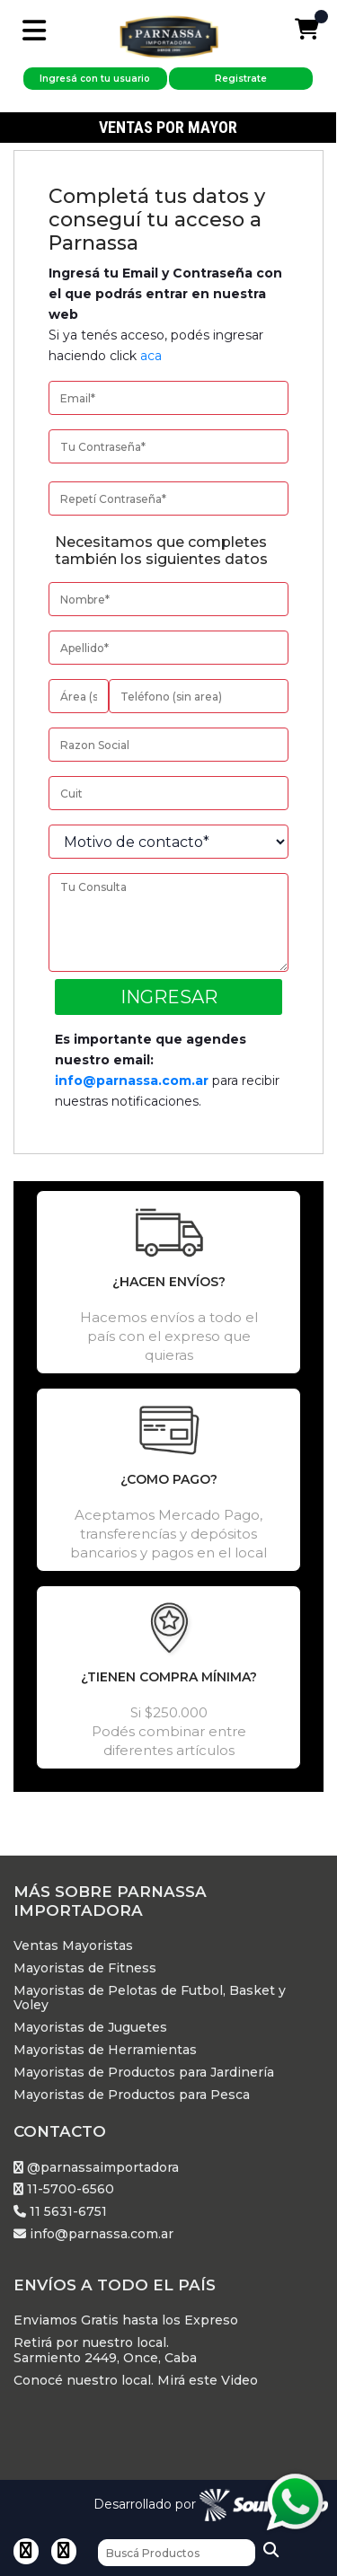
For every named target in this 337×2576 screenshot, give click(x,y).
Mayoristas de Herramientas (105, 2050)
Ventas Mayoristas (73, 1946)
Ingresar (168, 997)
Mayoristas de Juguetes (90, 2027)
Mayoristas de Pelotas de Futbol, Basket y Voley (149, 1998)
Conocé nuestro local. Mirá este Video (135, 2380)
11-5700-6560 (63, 2189)
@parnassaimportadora (96, 2167)
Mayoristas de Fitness (84, 1968)
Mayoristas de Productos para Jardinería (143, 2072)
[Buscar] (176, 2552)
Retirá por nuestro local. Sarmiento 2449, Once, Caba (105, 2350)
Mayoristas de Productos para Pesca (131, 2095)
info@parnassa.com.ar (131, 1080)
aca (151, 356)
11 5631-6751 (60, 2211)
